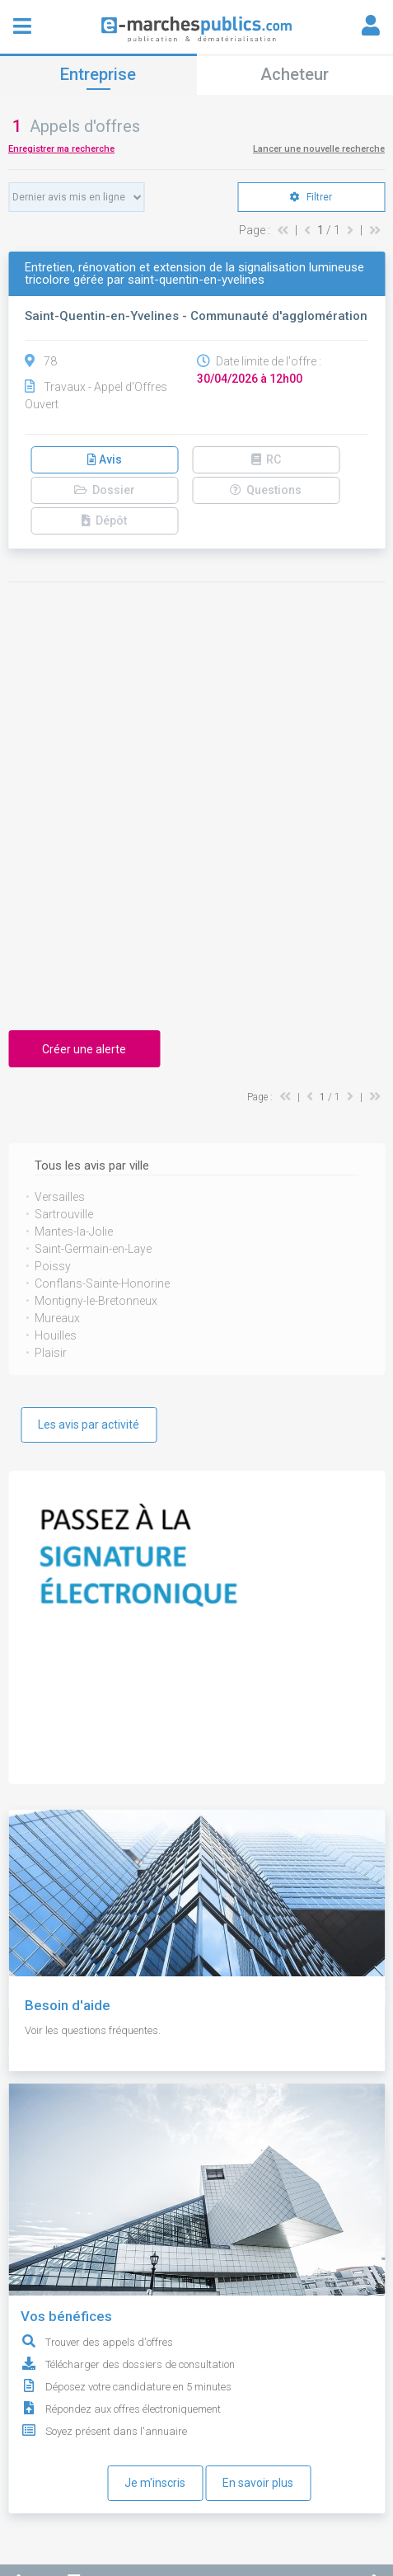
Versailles (60, 1196)
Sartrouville (64, 1214)
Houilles (56, 1335)
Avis (104, 459)
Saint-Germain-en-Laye (93, 1248)
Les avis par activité (88, 1424)
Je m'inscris (154, 2482)
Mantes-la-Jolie (74, 1231)
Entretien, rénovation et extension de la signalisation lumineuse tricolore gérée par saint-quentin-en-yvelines (194, 273)
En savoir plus (257, 2482)
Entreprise (98, 74)
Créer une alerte (84, 1049)
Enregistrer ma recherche (61, 149)
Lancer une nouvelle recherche (319, 149)
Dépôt (104, 520)
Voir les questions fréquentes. (93, 2030)
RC (266, 459)
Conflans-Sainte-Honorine (102, 1283)
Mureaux (57, 1318)
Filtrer (311, 197)
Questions (266, 490)
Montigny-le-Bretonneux (96, 1300)
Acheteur (294, 74)
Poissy (53, 1266)
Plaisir (51, 1352)
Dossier (104, 490)
